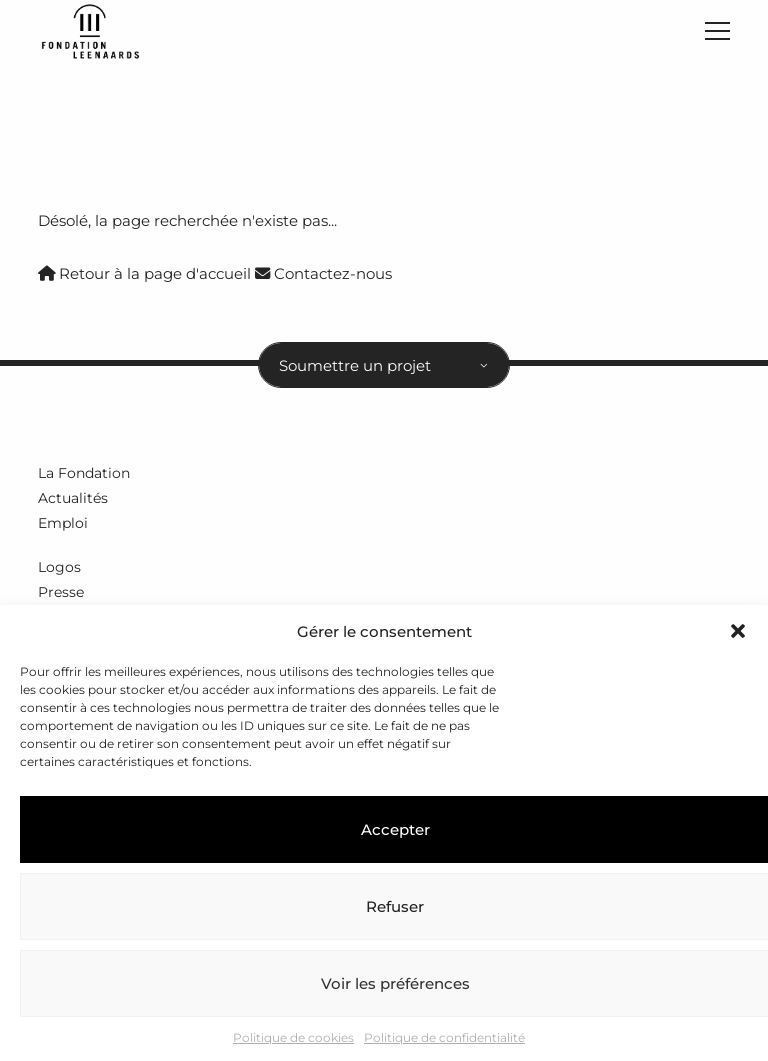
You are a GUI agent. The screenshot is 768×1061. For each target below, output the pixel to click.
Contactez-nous (323, 273)
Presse (61, 592)
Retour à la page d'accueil (144, 273)
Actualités (73, 498)
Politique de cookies (293, 1037)
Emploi (63, 523)
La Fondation (84, 473)
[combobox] (384, 365)
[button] (738, 631)
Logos (59, 567)
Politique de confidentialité (444, 1037)
